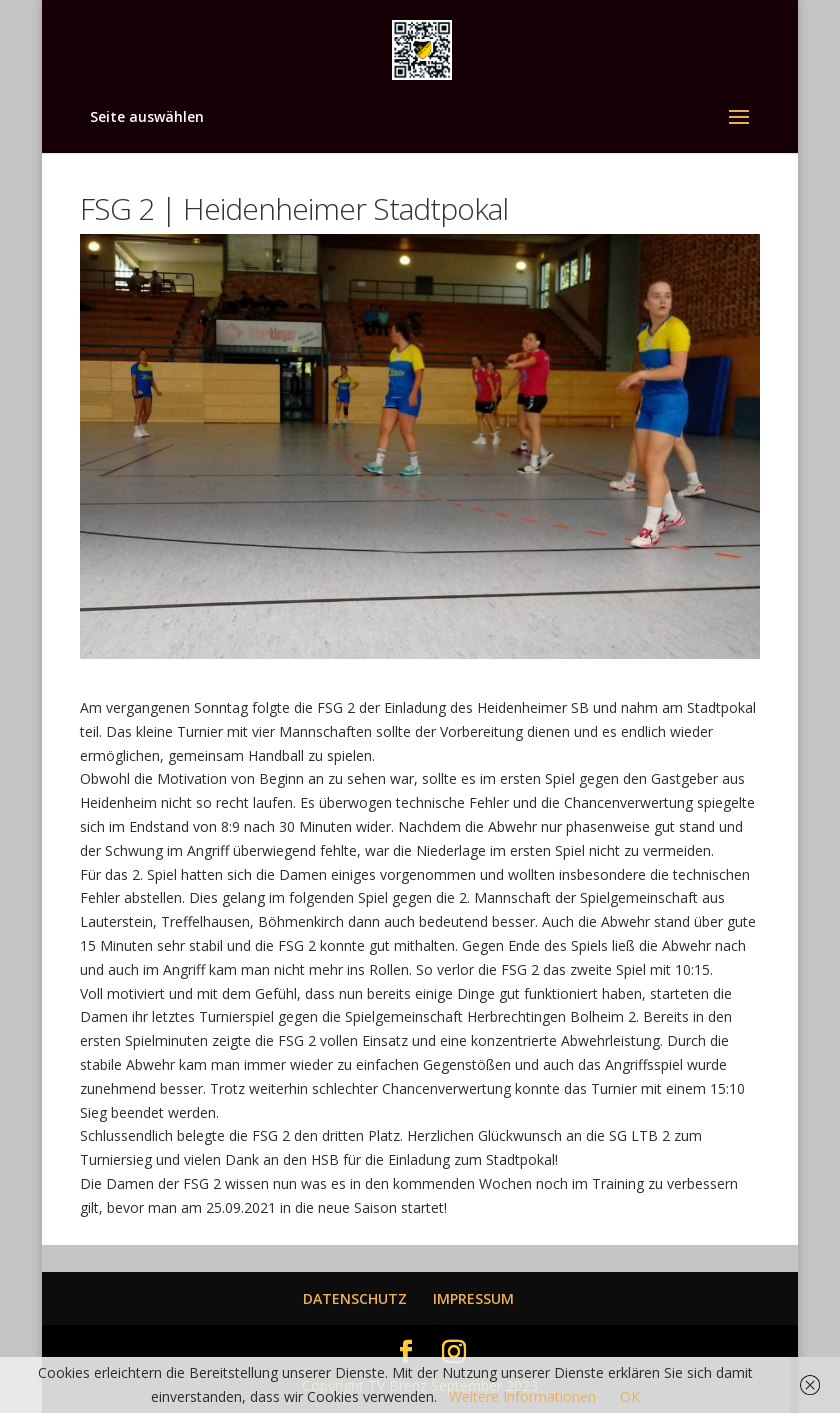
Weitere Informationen (522, 1396)
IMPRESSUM (473, 1298)
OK (630, 1396)
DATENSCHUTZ (355, 1298)
